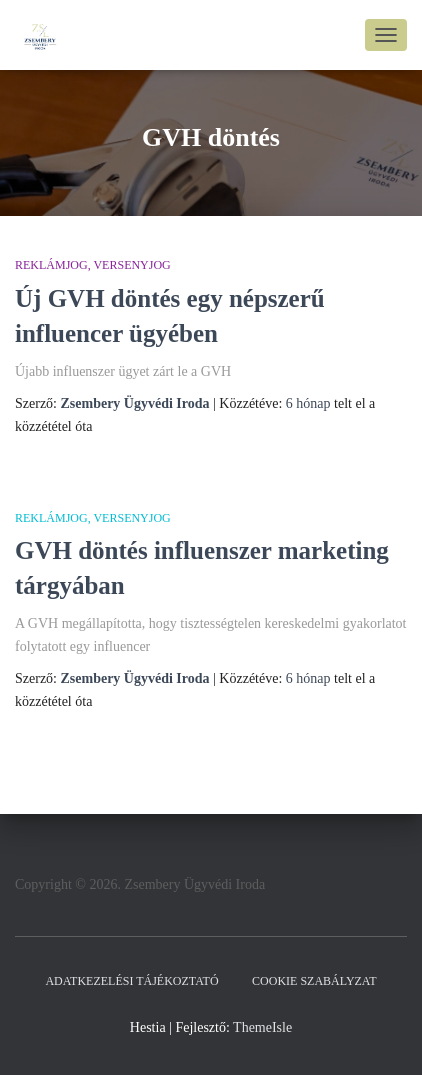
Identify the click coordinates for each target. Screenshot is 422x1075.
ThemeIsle (262, 1027)
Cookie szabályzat (314, 981)
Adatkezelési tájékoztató (131, 981)
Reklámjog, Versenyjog (93, 265)
